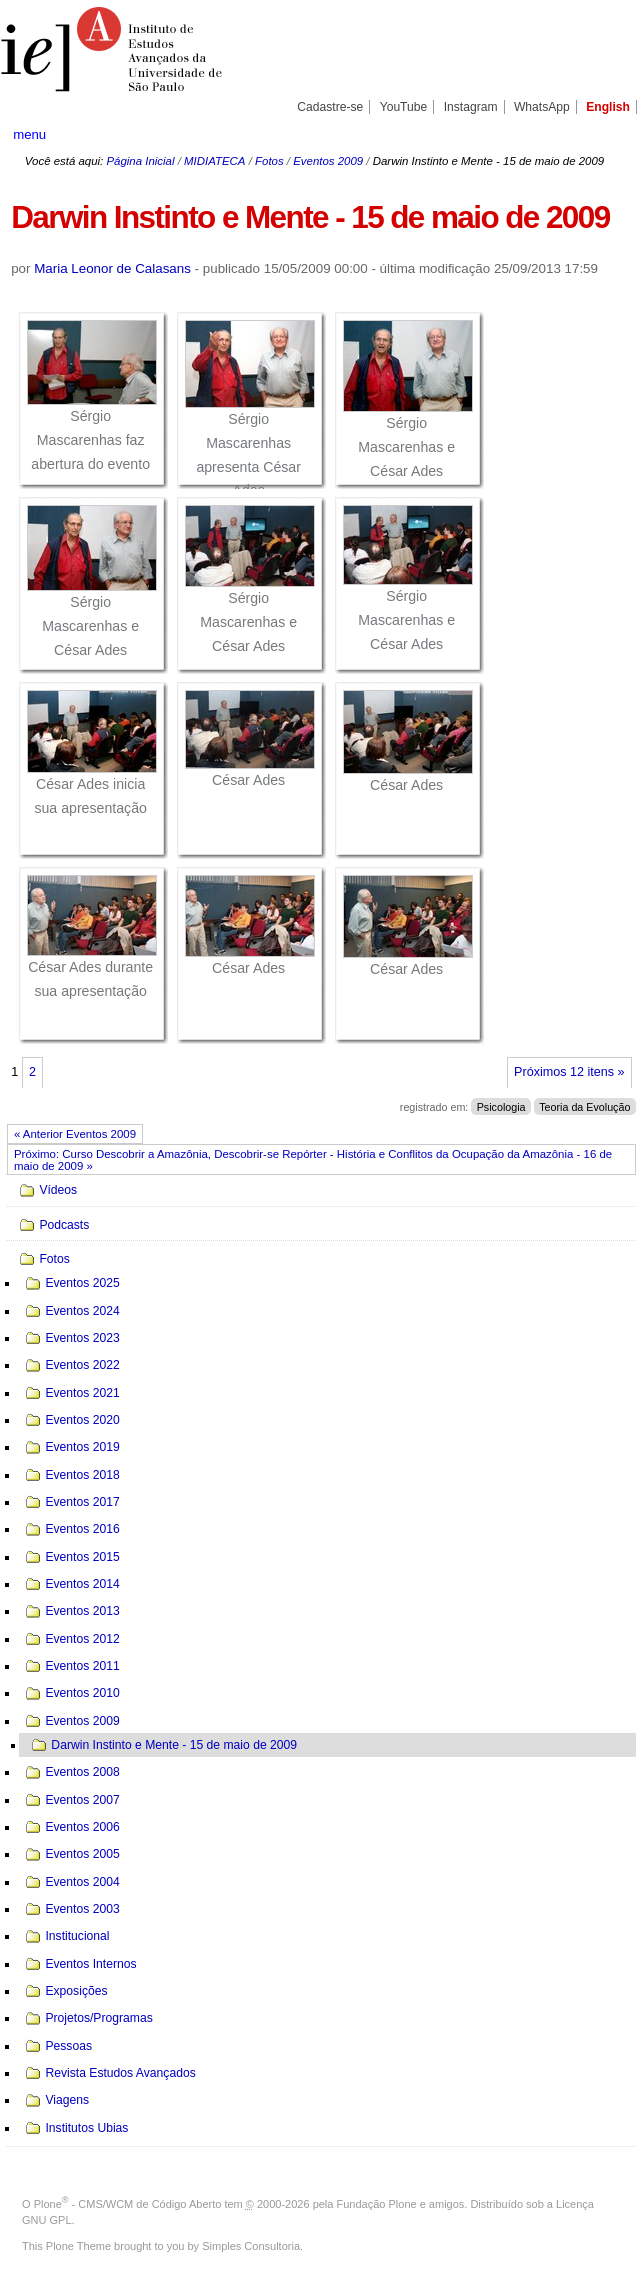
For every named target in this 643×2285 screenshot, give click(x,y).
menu (29, 134)
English (608, 107)
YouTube (404, 107)
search (598, 134)
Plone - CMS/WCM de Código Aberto (128, 2204)
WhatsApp (542, 107)
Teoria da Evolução (584, 1107)
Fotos (269, 161)
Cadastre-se (330, 107)
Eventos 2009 (328, 161)
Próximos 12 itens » (569, 1072)
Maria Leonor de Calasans (112, 268)
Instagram (471, 107)
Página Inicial (140, 161)
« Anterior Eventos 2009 (75, 1134)
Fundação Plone (377, 2204)
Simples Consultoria (251, 2246)
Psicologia (501, 1107)
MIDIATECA (214, 161)
